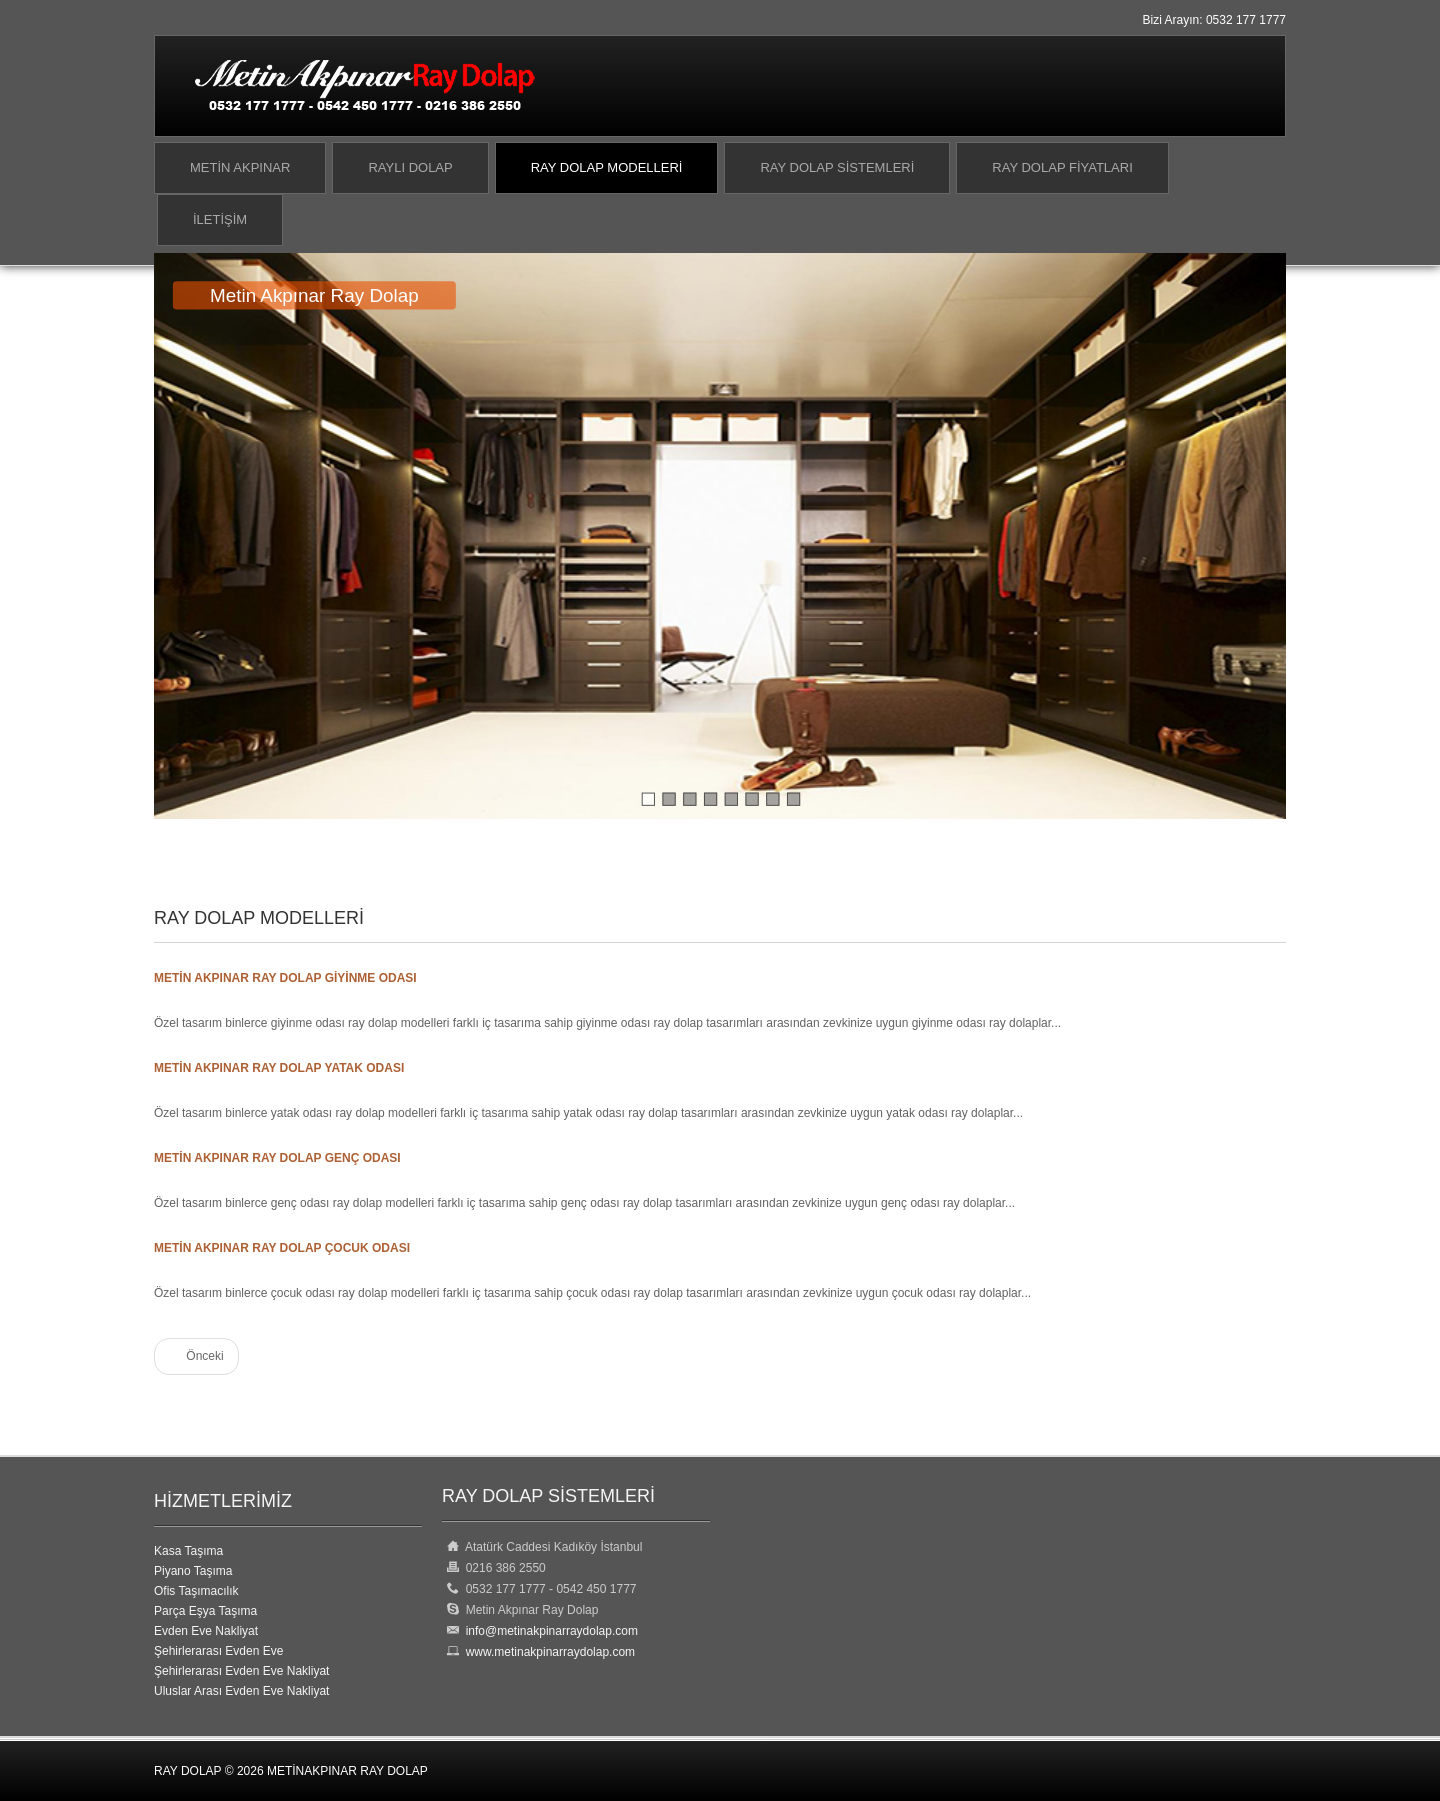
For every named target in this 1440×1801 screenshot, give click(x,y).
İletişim (220, 219)
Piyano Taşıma (193, 1571)
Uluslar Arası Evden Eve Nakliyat (241, 1691)
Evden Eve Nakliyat (206, 1631)
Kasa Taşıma (188, 1551)
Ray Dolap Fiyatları (1062, 167)
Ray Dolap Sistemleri (837, 167)
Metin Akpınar (240, 167)
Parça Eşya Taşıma (205, 1611)
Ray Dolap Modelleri (607, 167)
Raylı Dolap (410, 167)
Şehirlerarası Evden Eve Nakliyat (241, 1671)
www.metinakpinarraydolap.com (547, 1652)
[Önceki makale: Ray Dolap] (196, 1356)
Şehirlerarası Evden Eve (218, 1651)
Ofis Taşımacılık (196, 1591)
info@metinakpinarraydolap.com (552, 1631)
